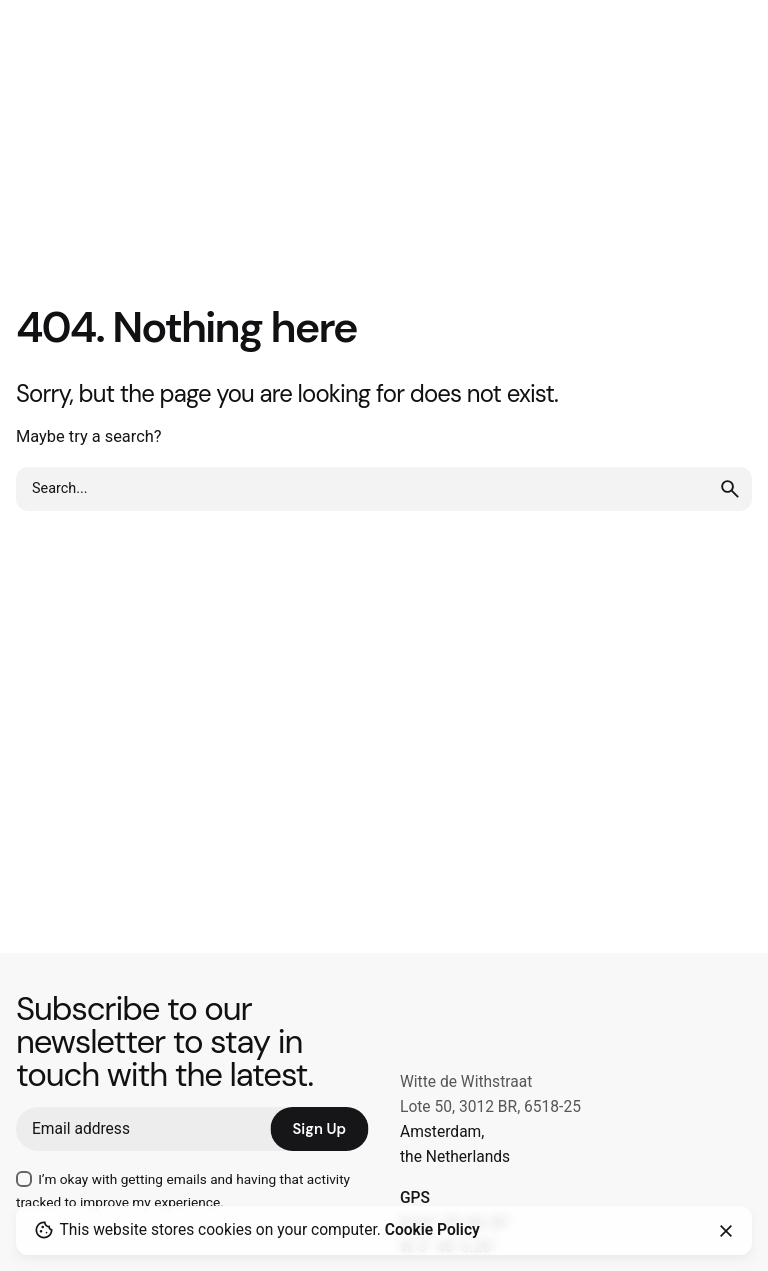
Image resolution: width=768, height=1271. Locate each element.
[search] (730, 489)
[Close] (726, 1231)
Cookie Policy (432, 1230)
